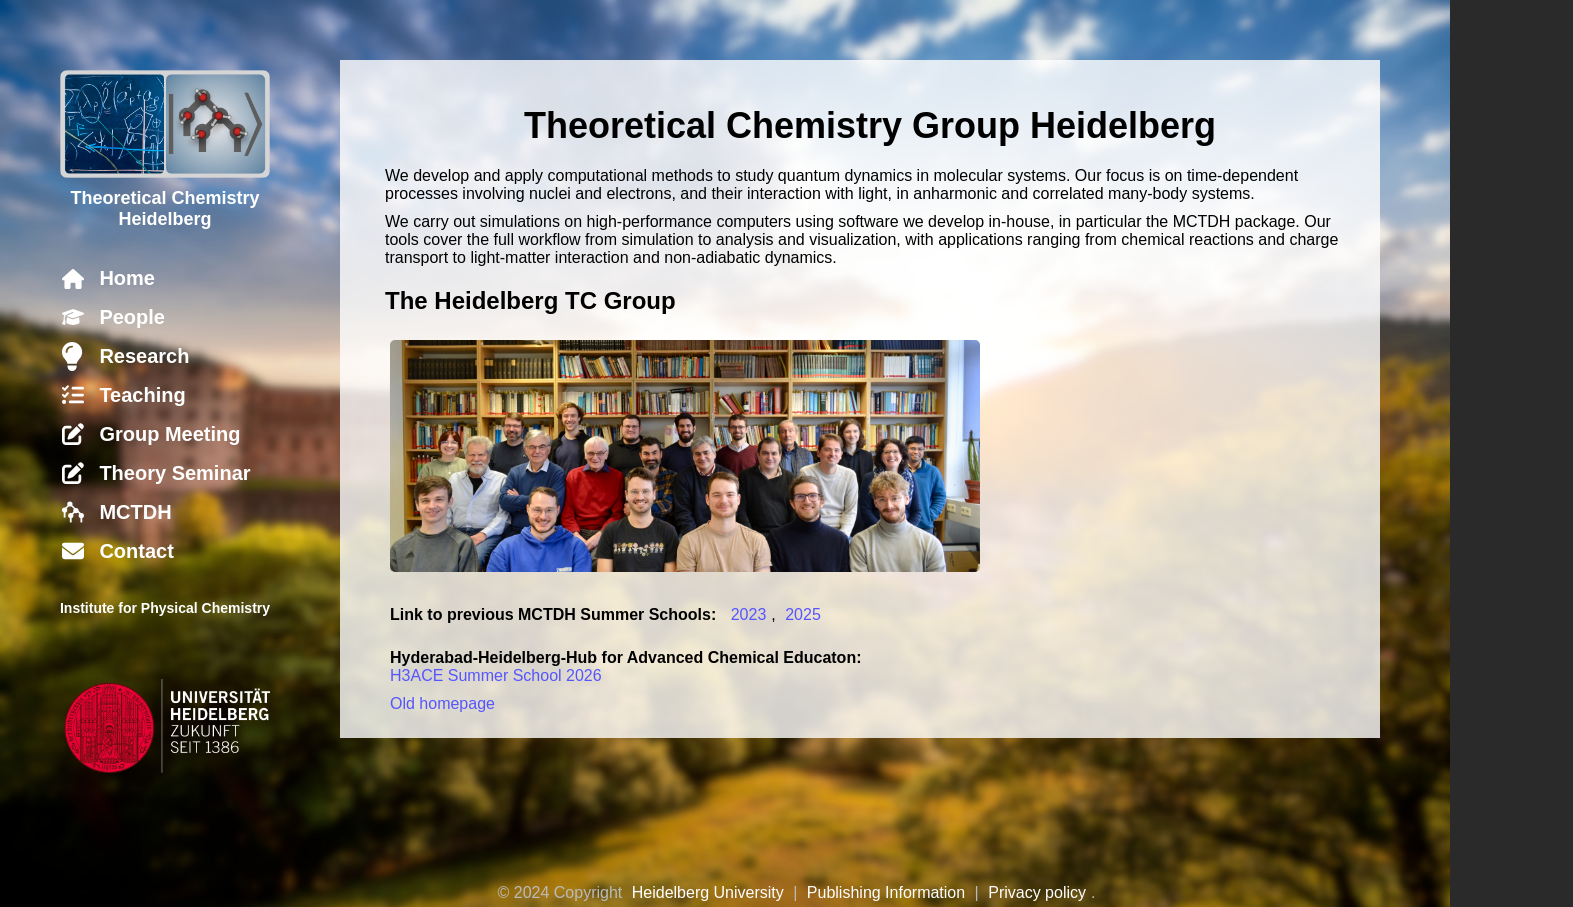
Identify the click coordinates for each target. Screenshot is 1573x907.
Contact (136, 551)
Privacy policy (1037, 892)
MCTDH (135, 512)
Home (127, 278)
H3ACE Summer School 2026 (496, 675)
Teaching (142, 395)
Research (144, 356)
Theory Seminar (174, 473)
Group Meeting (169, 434)
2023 (749, 614)
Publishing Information (886, 892)
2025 (803, 614)
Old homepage (442, 703)
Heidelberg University (708, 892)
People (132, 317)
